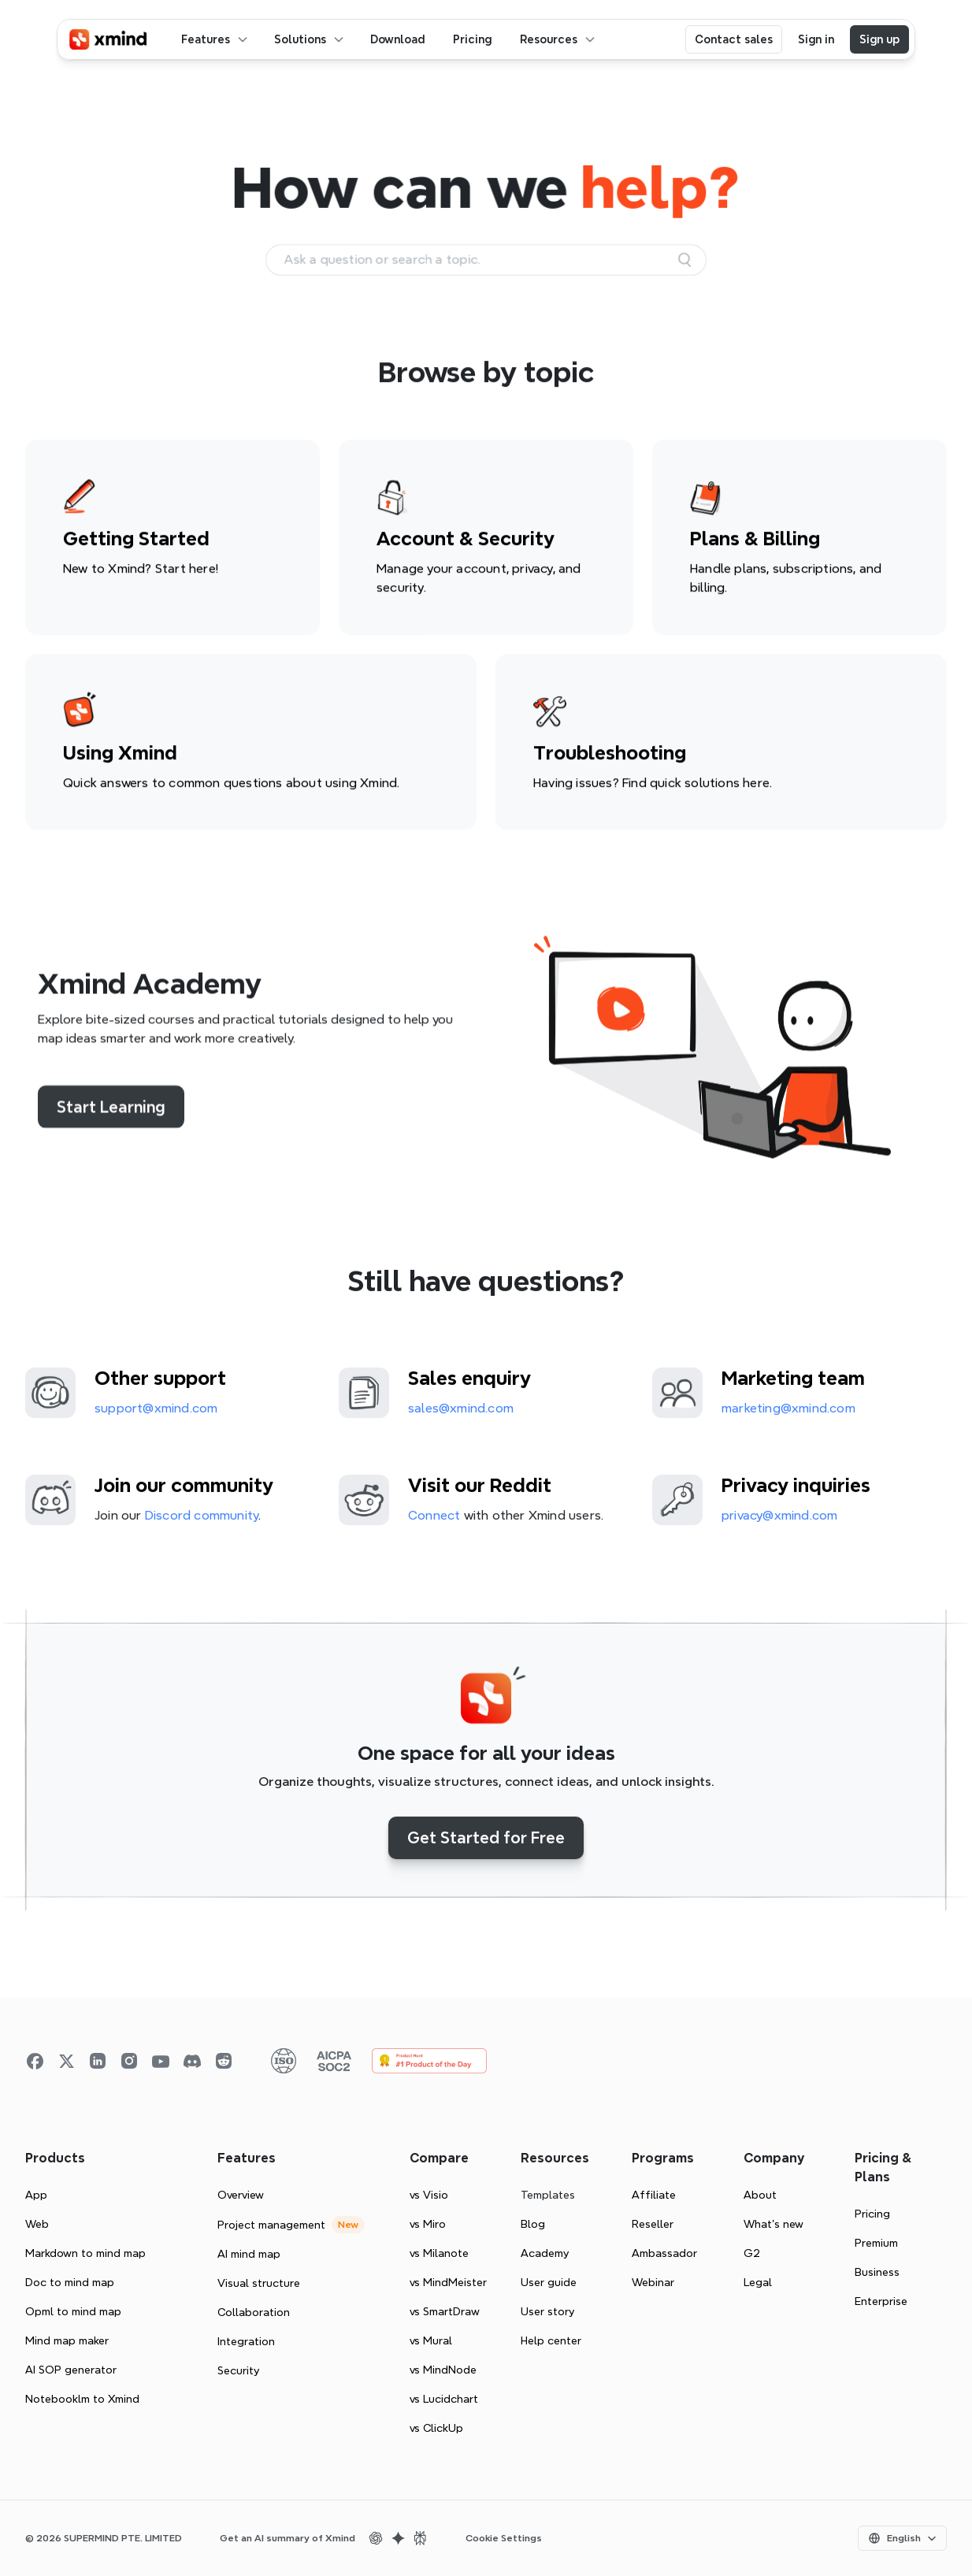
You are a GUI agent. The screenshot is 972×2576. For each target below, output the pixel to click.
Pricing (872, 2213)
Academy (545, 2253)
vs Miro (428, 2223)
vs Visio (429, 2194)
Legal (758, 2282)
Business (877, 2271)
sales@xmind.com (461, 1412)
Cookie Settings (504, 2538)
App (36, 2194)
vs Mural (431, 2340)
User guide (549, 2282)
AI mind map (248, 2253)
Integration (246, 2341)
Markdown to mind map (85, 2253)
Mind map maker (67, 2340)
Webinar (653, 2282)
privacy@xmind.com (779, 1519)
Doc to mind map (69, 2282)
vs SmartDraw (445, 2311)
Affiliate (654, 2194)
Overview (240, 2194)
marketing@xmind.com (788, 1412)
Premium (876, 2242)
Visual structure (258, 2282)
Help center (551, 2340)
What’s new (773, 2223)
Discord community (201, 1519)
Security (238, 2370)
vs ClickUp (436, 2427)
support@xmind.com (156, 1412)
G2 (752, 2253)
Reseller (652, 2223)
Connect (434, 1519)
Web (37, 2223)
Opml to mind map (73, 2311)
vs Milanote (439, 2253)
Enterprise (881, 2301)
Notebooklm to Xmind (82, 2398)
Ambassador (664, 2253)
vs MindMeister (448, 2282)
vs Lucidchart (444, 2398)
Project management (271, 2224)
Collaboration (253, 2312)
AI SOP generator (71, 2369)
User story (547, 2311)
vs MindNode (443, 2369)
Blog (533, 2223)
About (760, 2194)
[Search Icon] (486, 260)
